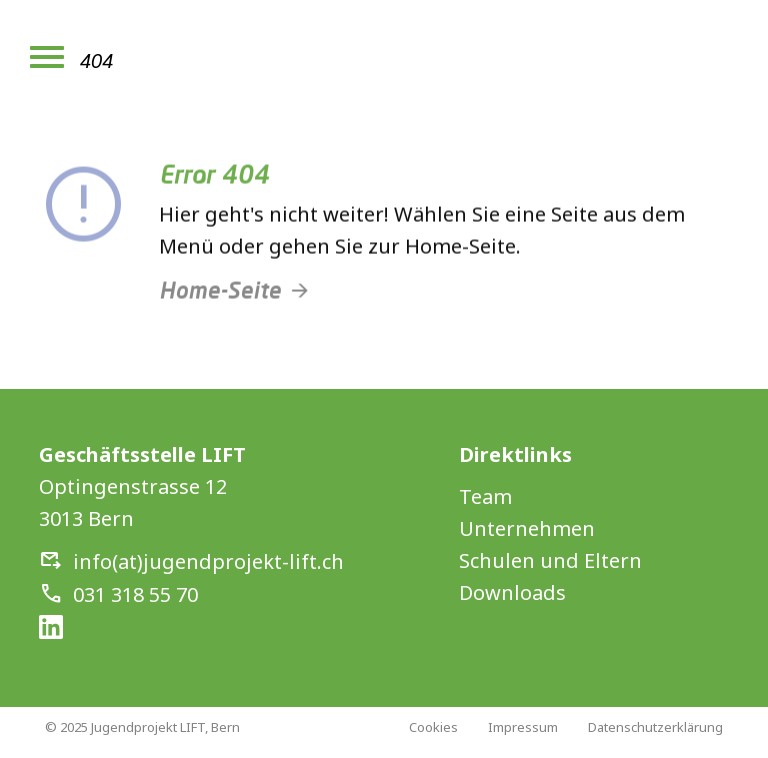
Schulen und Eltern (550, 560)
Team (485, 496)
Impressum (523, 727)
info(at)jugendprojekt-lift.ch (208, 561)
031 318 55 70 (135, 594)
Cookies (433, 727)
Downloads (512, 592)
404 (96, 61)
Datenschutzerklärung (655, 727)
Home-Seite (220, 295)
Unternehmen (527, 528)
